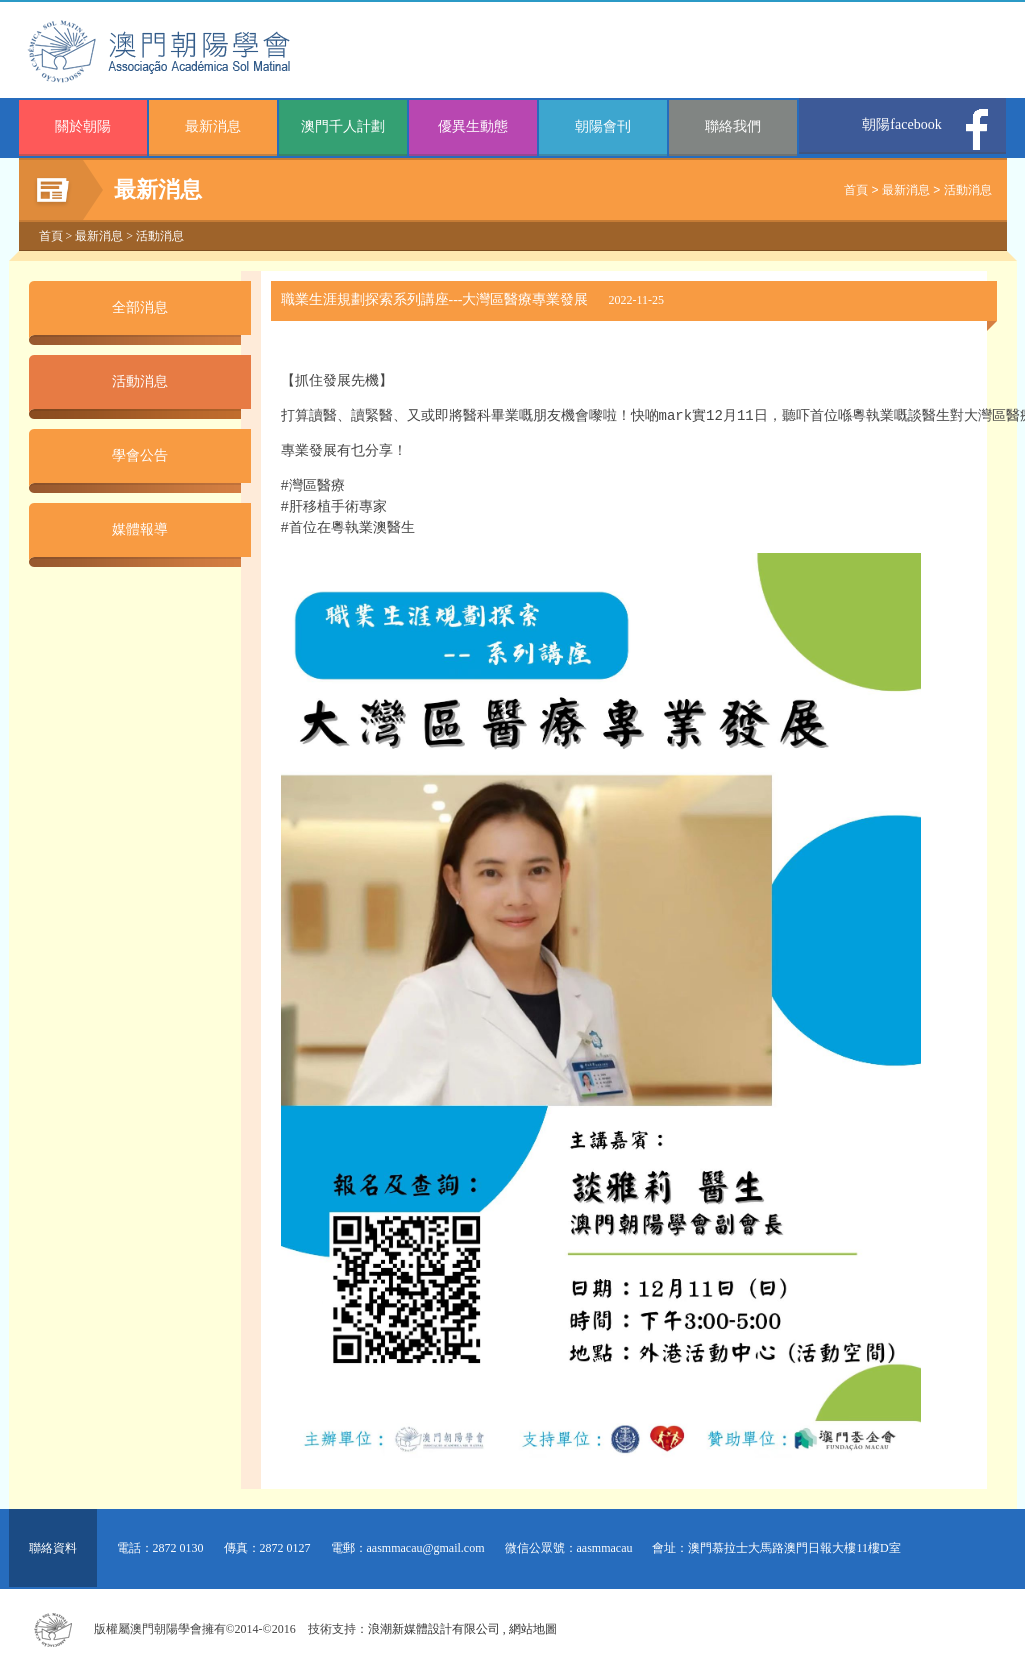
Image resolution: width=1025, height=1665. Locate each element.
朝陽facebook (901, 124)
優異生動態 (473, 126)
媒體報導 (140, 529)
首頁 (856, 190)
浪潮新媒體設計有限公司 (434, 1625)
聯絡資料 (53, 1544)
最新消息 (213, 126)
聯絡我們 (733, 126)
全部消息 (140, 307)
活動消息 (968, 190)
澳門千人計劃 (343, 126)
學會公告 (140, 455)
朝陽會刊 (603, 126)
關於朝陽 (83, 126)
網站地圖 (533, 1625)
